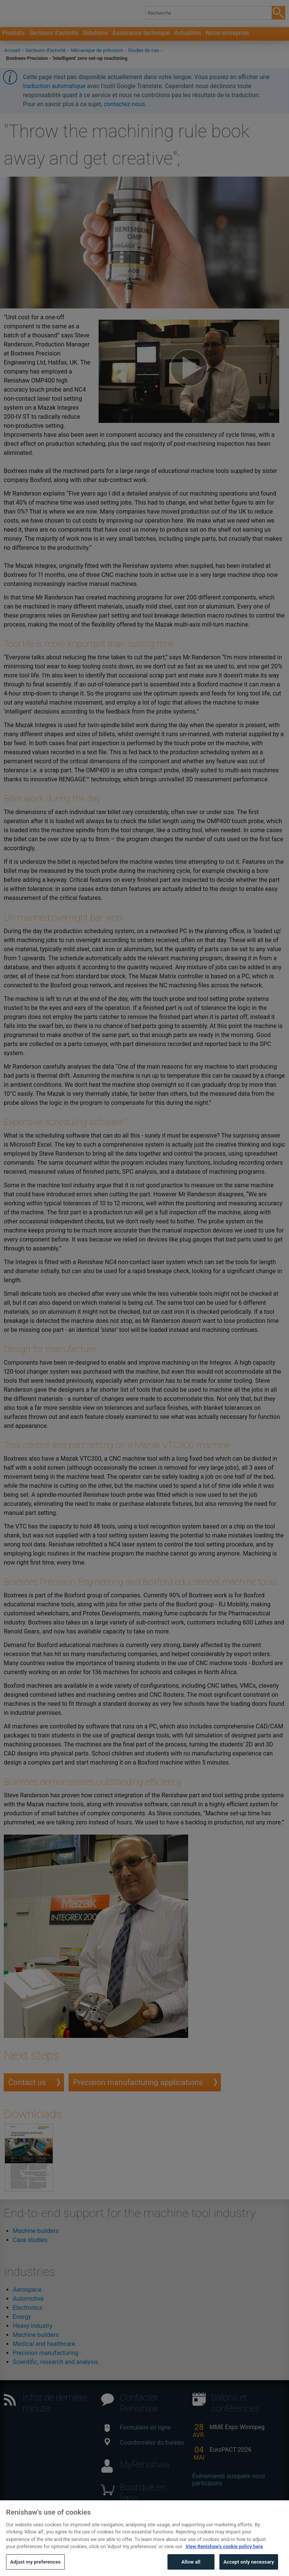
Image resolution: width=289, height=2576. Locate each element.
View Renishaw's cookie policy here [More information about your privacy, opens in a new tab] (224, 2562)
